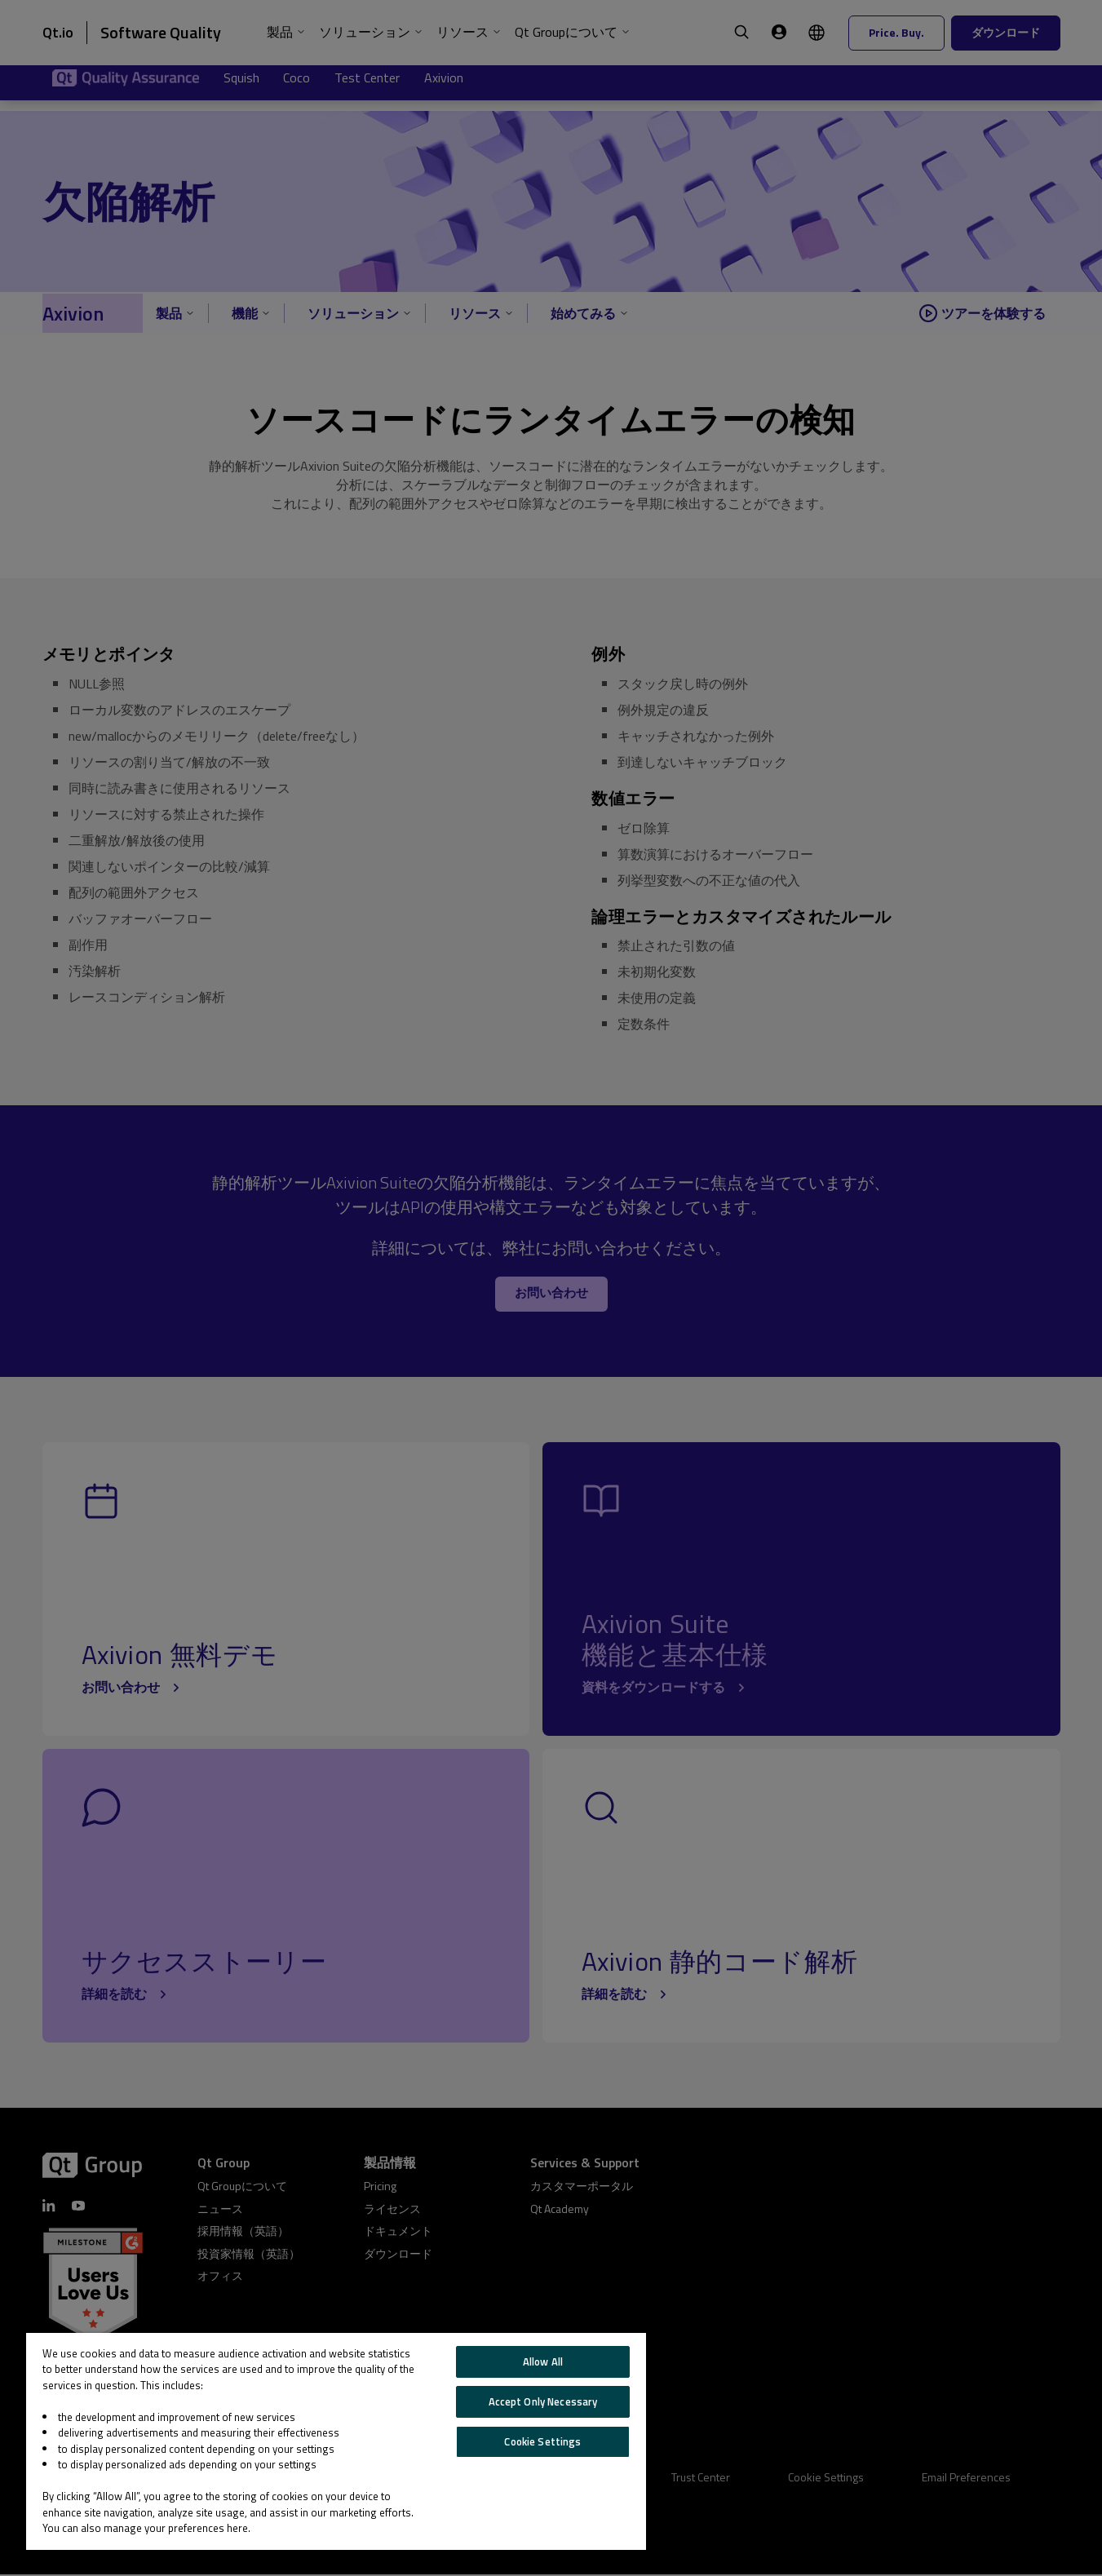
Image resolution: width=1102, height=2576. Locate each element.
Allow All (543, 2361)
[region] (336, 2441)
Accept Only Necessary (543, 2401)
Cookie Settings (542, 2441)
